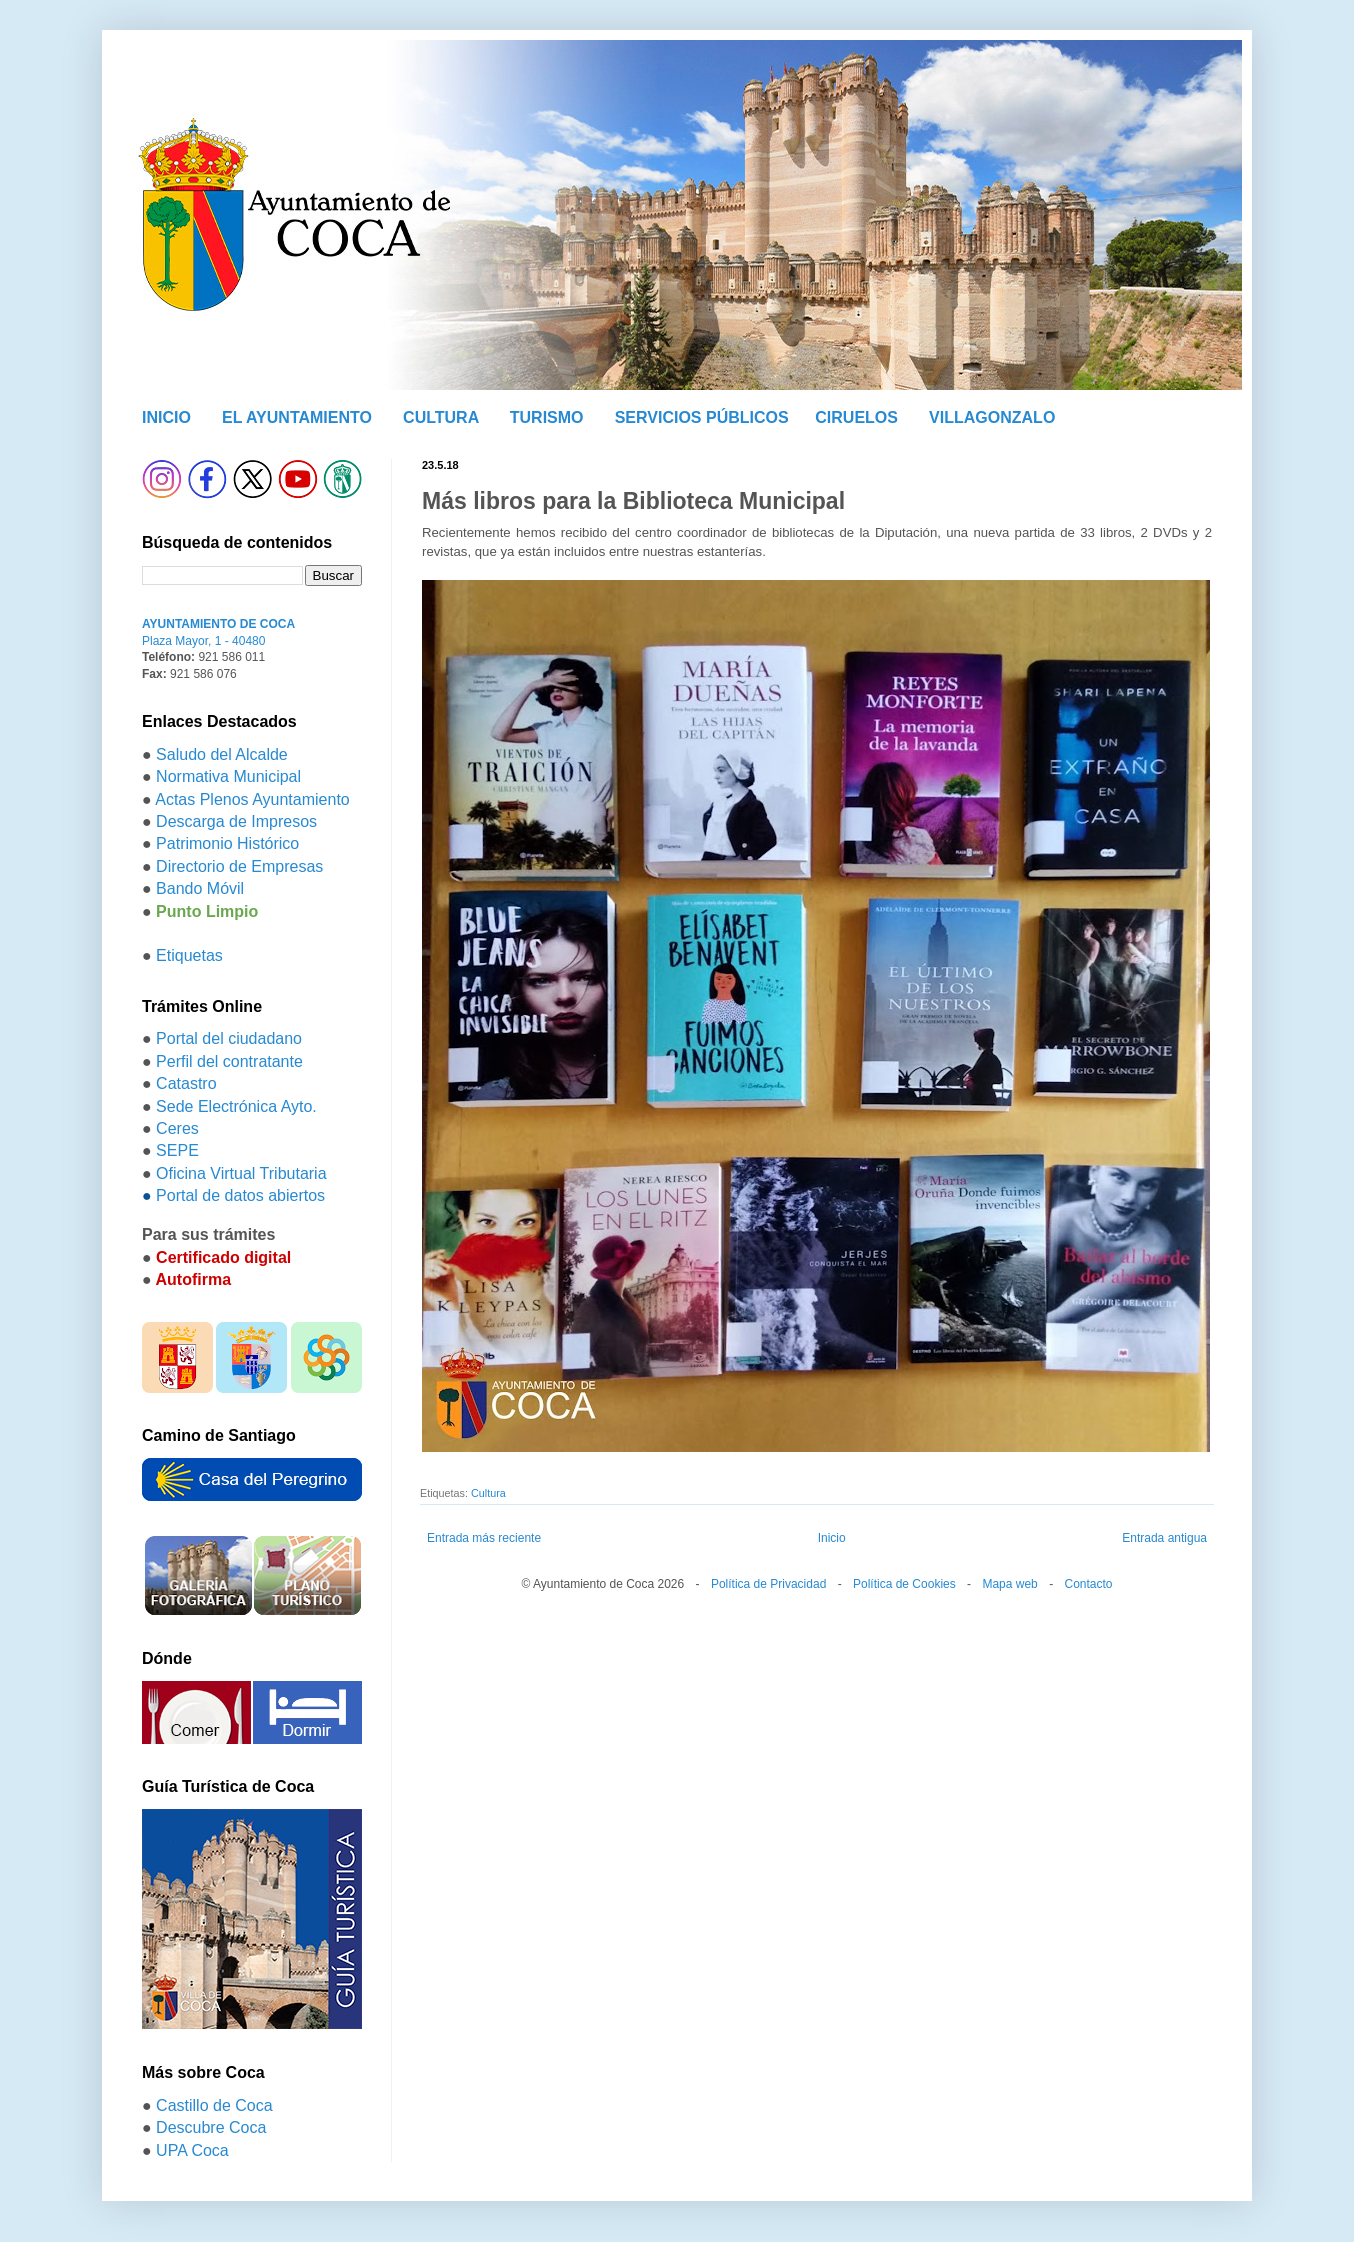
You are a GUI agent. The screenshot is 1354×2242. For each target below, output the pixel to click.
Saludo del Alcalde (222, 754)
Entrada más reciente (484, 1538)
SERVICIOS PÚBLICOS (702, 417)
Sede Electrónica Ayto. (236, 1106)
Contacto (1088, 1584)
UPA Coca (192, 2150)
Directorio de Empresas (239, 866)
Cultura (488, 1493)
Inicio (832, 1538)
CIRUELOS (856, 417)
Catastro (186, 1083)
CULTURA (441, 417)
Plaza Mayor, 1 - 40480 (203, 641)
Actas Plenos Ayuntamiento (252, 799)
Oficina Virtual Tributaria (241, 1173)
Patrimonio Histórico (227, 843)
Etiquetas (189, 955)
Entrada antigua (1164, 1538)
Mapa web (1009, 1584)
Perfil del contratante (229, 1061)
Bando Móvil (200, 888)
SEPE (177, 1150)
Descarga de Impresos (236, 821)
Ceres (177, 1128)
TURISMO (547, 417)
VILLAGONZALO (992, 417)
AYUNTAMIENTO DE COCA (218, 624)
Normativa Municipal (228, 776)
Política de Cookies (904, 1584)
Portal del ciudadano (229, 1038)
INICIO (166, 417)
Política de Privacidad (768, 1584)
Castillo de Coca (214, 2105)
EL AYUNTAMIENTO (297, 417)
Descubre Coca (211, 2127)
